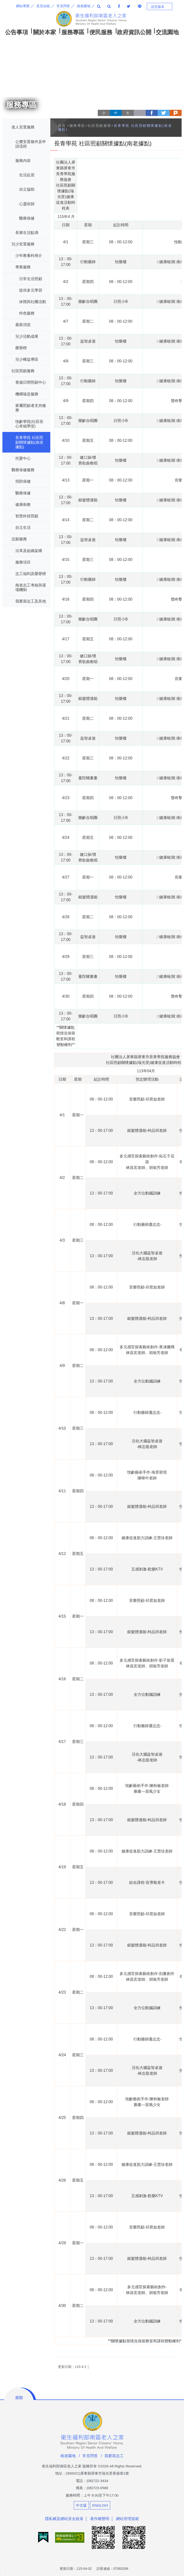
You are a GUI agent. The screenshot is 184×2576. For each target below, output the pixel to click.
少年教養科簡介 (28, 256)
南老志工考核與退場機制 (30, 587)
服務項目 (23, 562)
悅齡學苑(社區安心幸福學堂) (29, 424)
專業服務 (23, 267)
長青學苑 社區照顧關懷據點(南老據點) (29, 442)
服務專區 (72, 32)
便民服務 (100, 32)
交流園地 (167, 32)
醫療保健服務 (23, 470)
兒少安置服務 (23, 244)
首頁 (62, 125)
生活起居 (26, 175)
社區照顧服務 (23, 371)
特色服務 (26, 313)
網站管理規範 (127, 2519)
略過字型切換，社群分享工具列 (100, 108)
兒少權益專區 (26, 359)
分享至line (139, 6)
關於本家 (44, 32)
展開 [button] (19, 2398)
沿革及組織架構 (28, 551)
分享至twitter (128, 6)
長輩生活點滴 (26, 233)
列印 (140, 113)
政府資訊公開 (134, 32)
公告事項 (16, 32)
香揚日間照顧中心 (30, 382)
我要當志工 (114, 2456)
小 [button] (103, 113)
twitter (164, 113)
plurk (176, 113)
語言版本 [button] (157, 7)
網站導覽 (22, 6)
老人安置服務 (23, 127)
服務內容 (23, 161)
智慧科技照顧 (26, 516)
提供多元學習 (30, 290)
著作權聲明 (99, 2519)
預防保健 (23, 481)
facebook (119, 6)
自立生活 (23, 527)
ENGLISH (100, 2505)
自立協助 (26, 189)
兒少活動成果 (26, 336)
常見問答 (63, 6)
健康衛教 (23, 505)
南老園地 (83, 6)
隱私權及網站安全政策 (64, 2519)
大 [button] (127, 113)
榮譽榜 (21, 348)
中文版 (81, 2505)
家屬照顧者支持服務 (30, 408)
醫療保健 (26, 218)
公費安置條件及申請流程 (30, 144)
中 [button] (115, 113)
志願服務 (19, 539)
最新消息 (23, 325)
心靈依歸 (26, 204)
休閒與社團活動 (32, 302)
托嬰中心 (23, 458)
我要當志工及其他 (30, 601)
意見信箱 (43, 6)
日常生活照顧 (30, 279)
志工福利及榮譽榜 (30, 574)
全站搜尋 (99, 6)
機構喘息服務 (26, 394)
